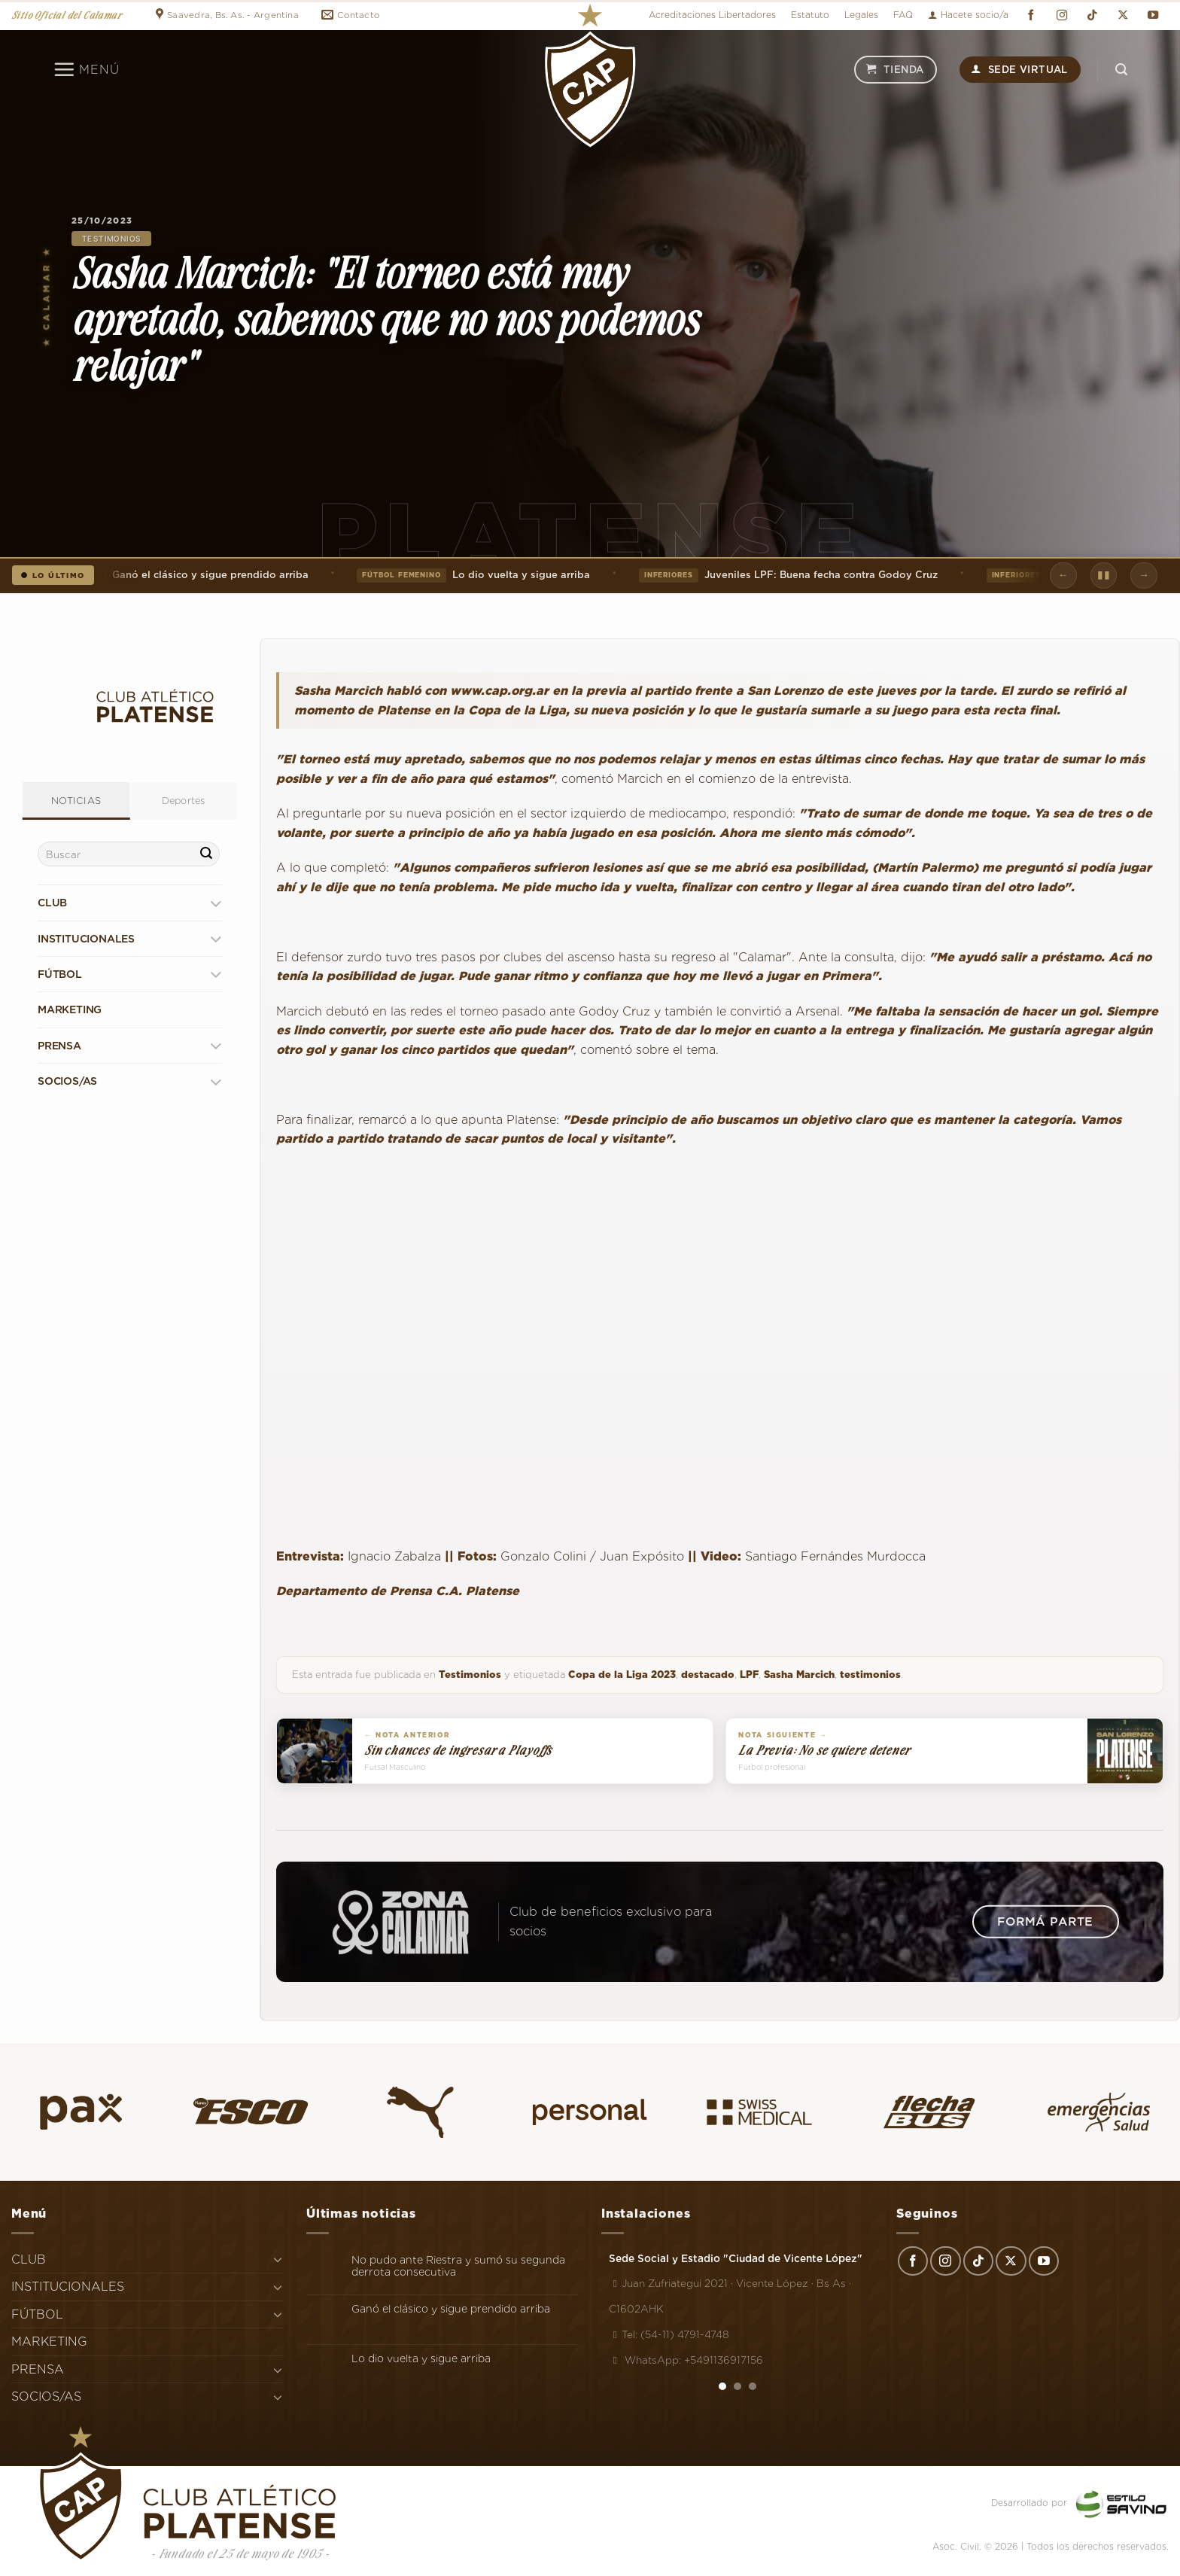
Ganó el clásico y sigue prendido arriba (163, 575)
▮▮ (1103, 574)
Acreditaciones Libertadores (712, 14)
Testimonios (111, 238)
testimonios (870, 1674)
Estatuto (810, 14)
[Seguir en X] (1123, 15)
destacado (707, 1674)
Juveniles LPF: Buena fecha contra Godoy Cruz (792, 575)
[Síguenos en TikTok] (1092, 15)
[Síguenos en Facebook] (1031, 15)
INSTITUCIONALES (86, 939)
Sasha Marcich (799, 1674)
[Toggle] (215, 903)
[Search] (1121, 69)
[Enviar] (206, 854)
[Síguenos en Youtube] (1154, 15)
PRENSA (59, 1046)
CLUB (52, 903)
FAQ (903, 14)
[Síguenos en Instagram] (1062, 15)
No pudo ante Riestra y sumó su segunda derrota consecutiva (458, 2266)
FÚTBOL (60, 974)
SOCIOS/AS (67, 1081)
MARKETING (70, 1009)
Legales (861, 14)
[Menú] (86, 69)
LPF (749, 1674)
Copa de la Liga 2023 (622, 1674)
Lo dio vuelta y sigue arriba (478, 575)
